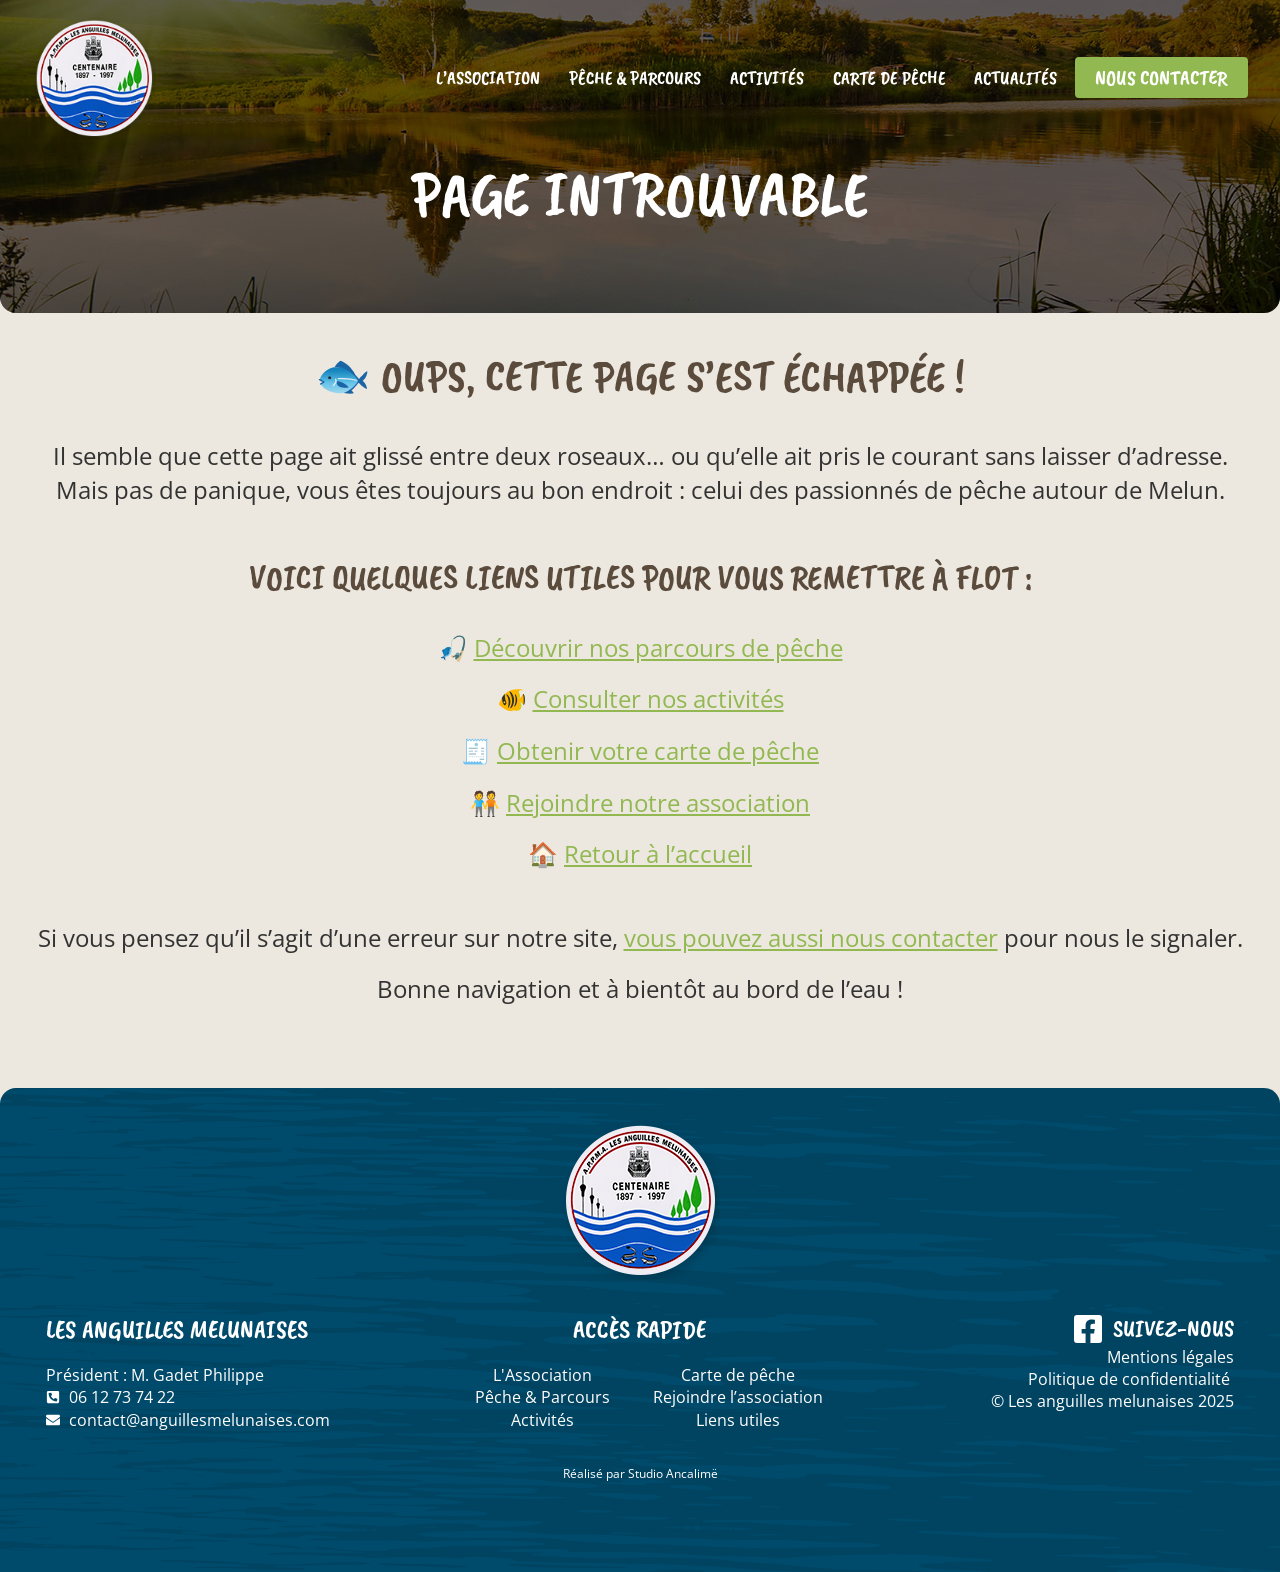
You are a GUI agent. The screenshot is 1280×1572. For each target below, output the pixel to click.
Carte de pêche (888, 78)
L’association (488, 78)
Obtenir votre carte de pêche (658, 750)
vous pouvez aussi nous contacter (811, 937)
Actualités (1015, 78)
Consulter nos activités (658, 698)
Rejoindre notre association (658, 802)
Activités (766, 78)
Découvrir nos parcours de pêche (658, 647)
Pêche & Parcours (634, 78)
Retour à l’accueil (658, 853)
